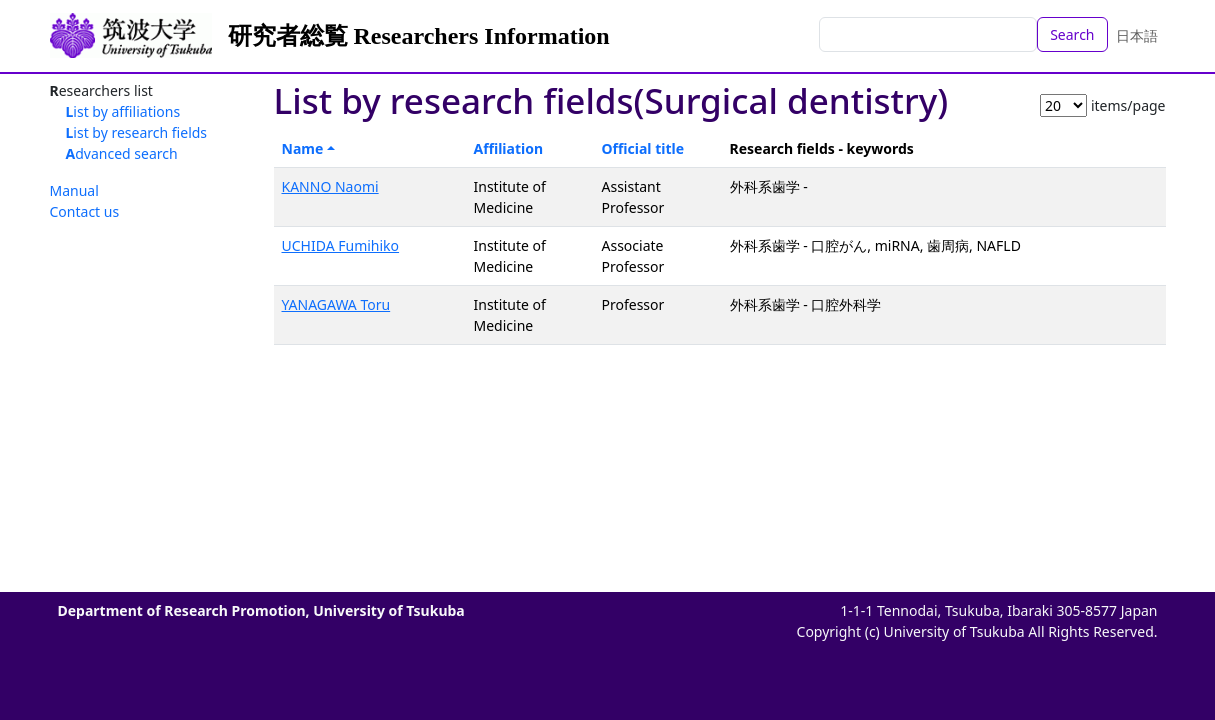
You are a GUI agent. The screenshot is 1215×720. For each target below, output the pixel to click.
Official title (643, 148)
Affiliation (509, 148)
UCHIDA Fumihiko (341, 245)
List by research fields (137, 132)
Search (1072, 34)
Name (303, 148)
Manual (74, 190)
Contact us (85, 211)
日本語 (1137, 35)
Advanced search (122, 153)
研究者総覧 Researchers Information (419, 36)
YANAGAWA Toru (336, 304)
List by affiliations (123, 111)
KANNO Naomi (330, 186)
